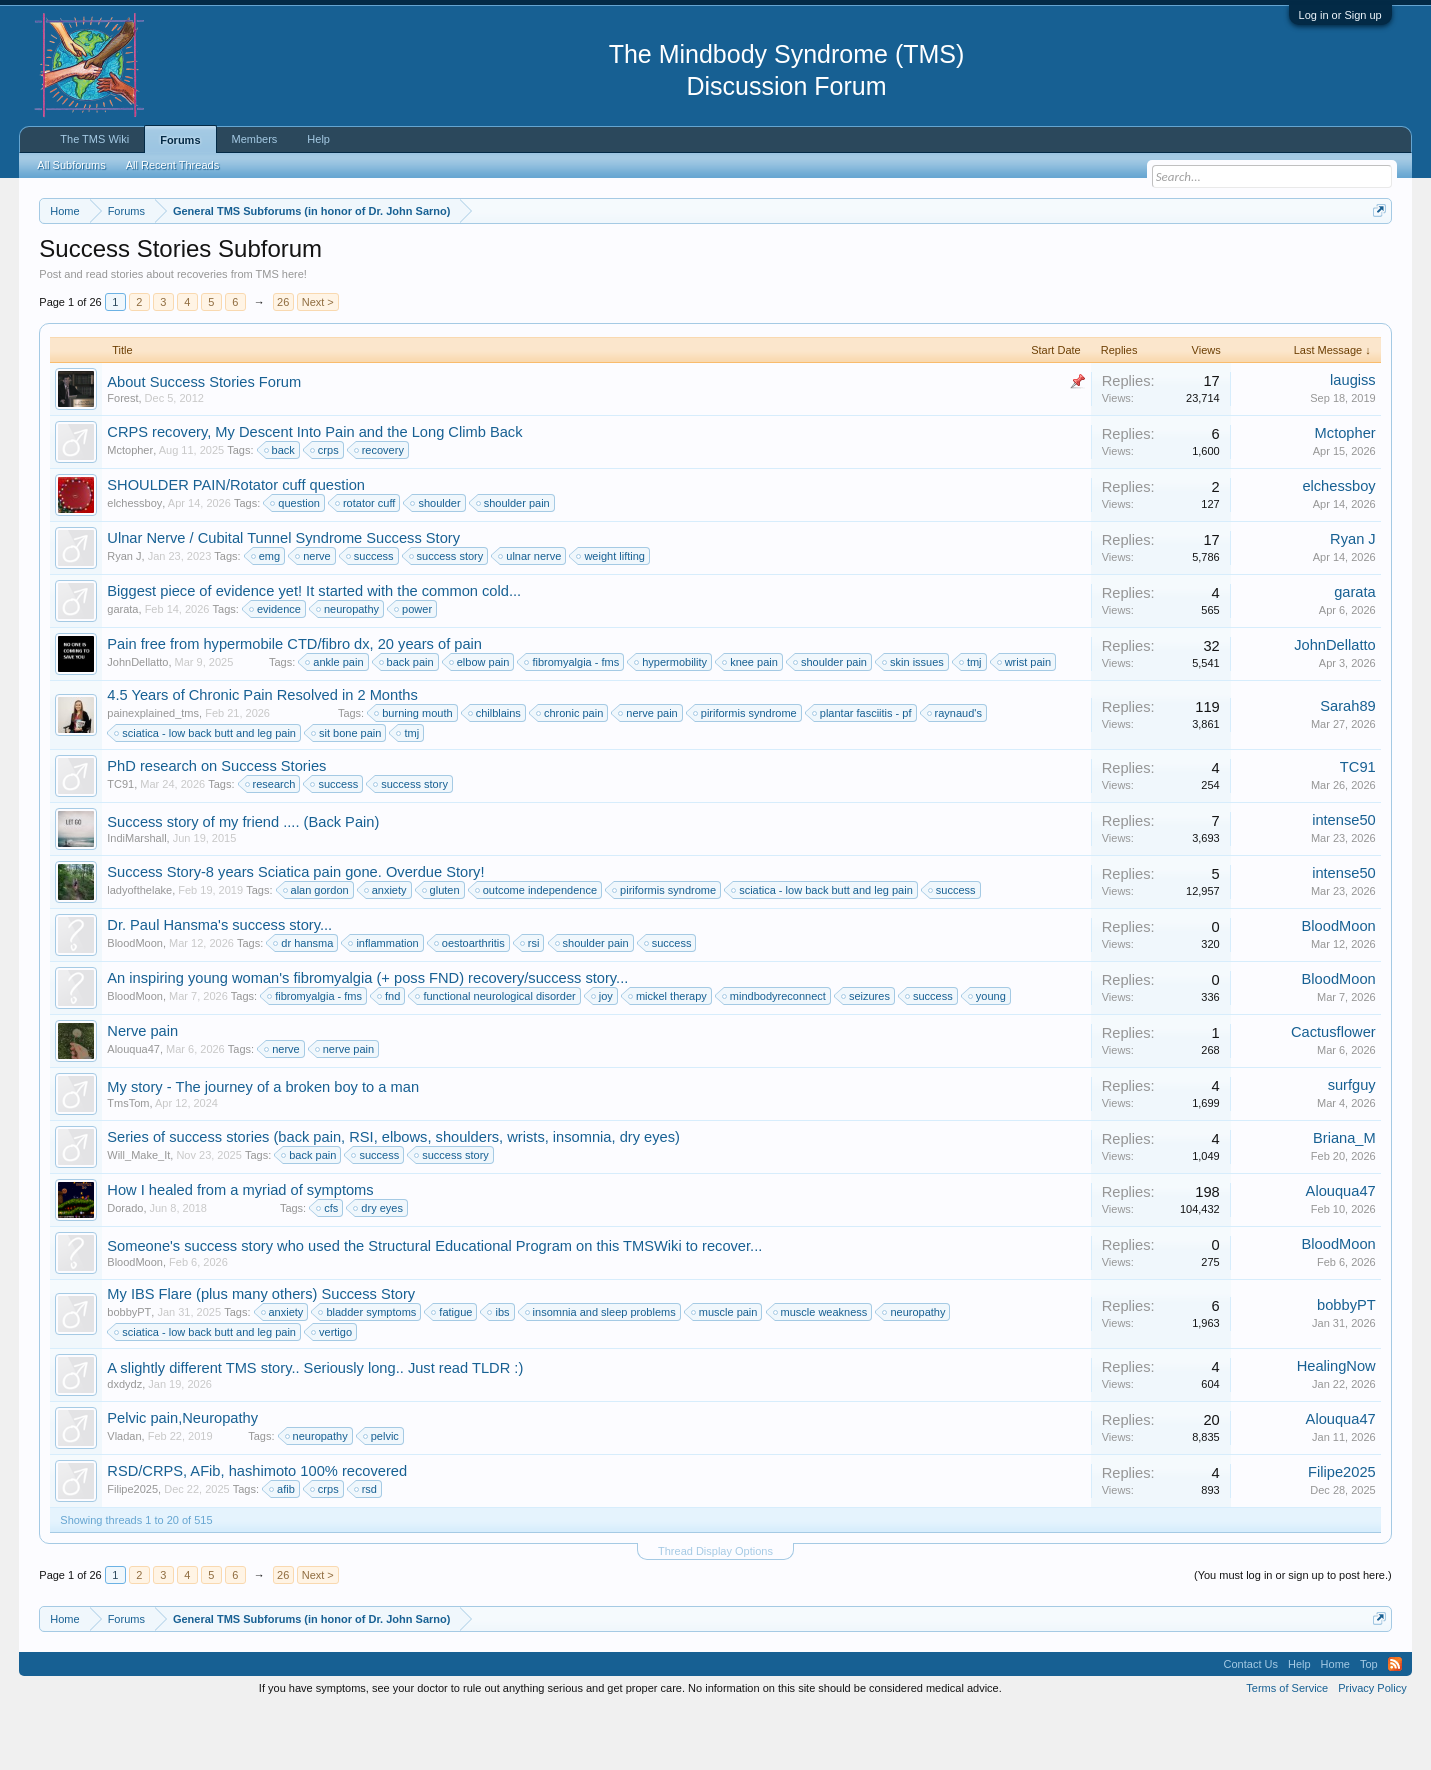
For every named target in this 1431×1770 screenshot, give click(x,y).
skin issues (914, 722)
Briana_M (1344, 1198)
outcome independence (537, 950)
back (280, 510)
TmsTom (128, 1163)
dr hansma (304, 1003)
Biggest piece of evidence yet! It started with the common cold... (314, 651)
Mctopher (130, 510)
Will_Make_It (138, 1215)
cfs (328, 1268)
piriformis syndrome (746, 773)
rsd (366, 1549)
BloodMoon (135, 1003)
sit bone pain (347, 793)
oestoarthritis (470, 1003)
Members (255, 139)
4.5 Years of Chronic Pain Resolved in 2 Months (262, 755)
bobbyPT (129, 1372)
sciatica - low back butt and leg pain (206, 793)
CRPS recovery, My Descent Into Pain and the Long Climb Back (314, 492)
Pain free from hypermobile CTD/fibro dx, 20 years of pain (294, 704)
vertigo (332, 1392)
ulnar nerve (530, 616)
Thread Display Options (715, 1611)
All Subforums (71, 165)
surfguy (1352, 1145)
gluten (442, 950)
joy (603, 1056)
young (988, 1056)
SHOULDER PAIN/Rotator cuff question (236, 545)
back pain (407, 722)
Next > (318, 362)
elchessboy (134, 563)
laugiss (1353, 440)
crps (325, 510)
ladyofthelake (139, 950)
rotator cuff (366, 563)
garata (122, 669)
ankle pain (335, 722)
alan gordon (317, 950)
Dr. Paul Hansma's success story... (219, 985)
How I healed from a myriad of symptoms (240, 1250)
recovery (380, 510)
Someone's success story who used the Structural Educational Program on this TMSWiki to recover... (434, 1306)
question (296, 563)
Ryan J (124, 616)
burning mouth (414, 773)
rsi (531, 1003)
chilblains (495, 773)
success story (447, 616)
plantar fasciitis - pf (863, 773)
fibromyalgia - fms (572, 722)
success (371, 616)
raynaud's (955, 773)
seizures (866, 1056)
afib (283, 1549)
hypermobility (671, 722)
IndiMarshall (136, 898)
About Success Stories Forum (204, 442)
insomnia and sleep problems (601, 1372)
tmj (971, 722)
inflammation (384, 1003)
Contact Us (1251, 1724)
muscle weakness (821, 1372)
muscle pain (725, 1372)
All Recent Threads (172, 165)
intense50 (1344, 880)
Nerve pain (142, 1091)
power (414, 669)
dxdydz (124, 1444)
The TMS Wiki (94, 139)
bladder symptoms (368, 1372)
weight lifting (611, 616)
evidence (276, 669)
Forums (180, 140)
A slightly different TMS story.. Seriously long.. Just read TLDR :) (315, 1428)
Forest (122, 458)
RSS (1395, 1724)
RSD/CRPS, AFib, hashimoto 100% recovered (257, 1531)
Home (1335, 1724)
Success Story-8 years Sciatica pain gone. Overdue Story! (295, 932)
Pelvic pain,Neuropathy (182, 1478)
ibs (499, 1372)
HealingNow (1336, 1426)
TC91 (120, 844)
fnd (389, 1056)
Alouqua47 (133, 1109)
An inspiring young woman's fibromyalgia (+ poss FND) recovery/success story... (367, 1038)
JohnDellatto (137, 722)
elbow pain (480, 722)
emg (266, 616)
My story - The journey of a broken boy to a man (263, 1147)
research (271, 844)
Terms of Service (1287, 1748)
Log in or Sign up (1340, 15)
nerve (314, 616)
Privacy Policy (1372, 1748)
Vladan (124, 1496)
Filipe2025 (132, 1549)
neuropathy (348, 669)
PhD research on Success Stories (216, 826)
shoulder (436, 563)
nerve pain (648, 773)
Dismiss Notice (1375, 257)
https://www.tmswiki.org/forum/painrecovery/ (955, 259)
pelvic (382, 1496)
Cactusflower (1333, 1092)
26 (283, 362)
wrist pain (1025, 722)
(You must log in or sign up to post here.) (1293, 1635)
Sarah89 (1347, 766)
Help (318, 139)
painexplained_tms (153, 773)
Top (1369, 1724)
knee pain (751, 722)
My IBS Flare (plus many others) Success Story (261, 1354)
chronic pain (570, 773)
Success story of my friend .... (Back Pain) (243, 882)
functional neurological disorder (496, 1056)
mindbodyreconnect (775, 1056)
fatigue (452, 1372)
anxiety (386, 950)
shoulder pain (514, 563)
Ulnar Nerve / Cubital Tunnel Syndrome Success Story (283, 598)
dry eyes (379, 1268)
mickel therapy (668, 1056)
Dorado (125, 1268)
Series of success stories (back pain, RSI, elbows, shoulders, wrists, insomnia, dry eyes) (393, 1197)
